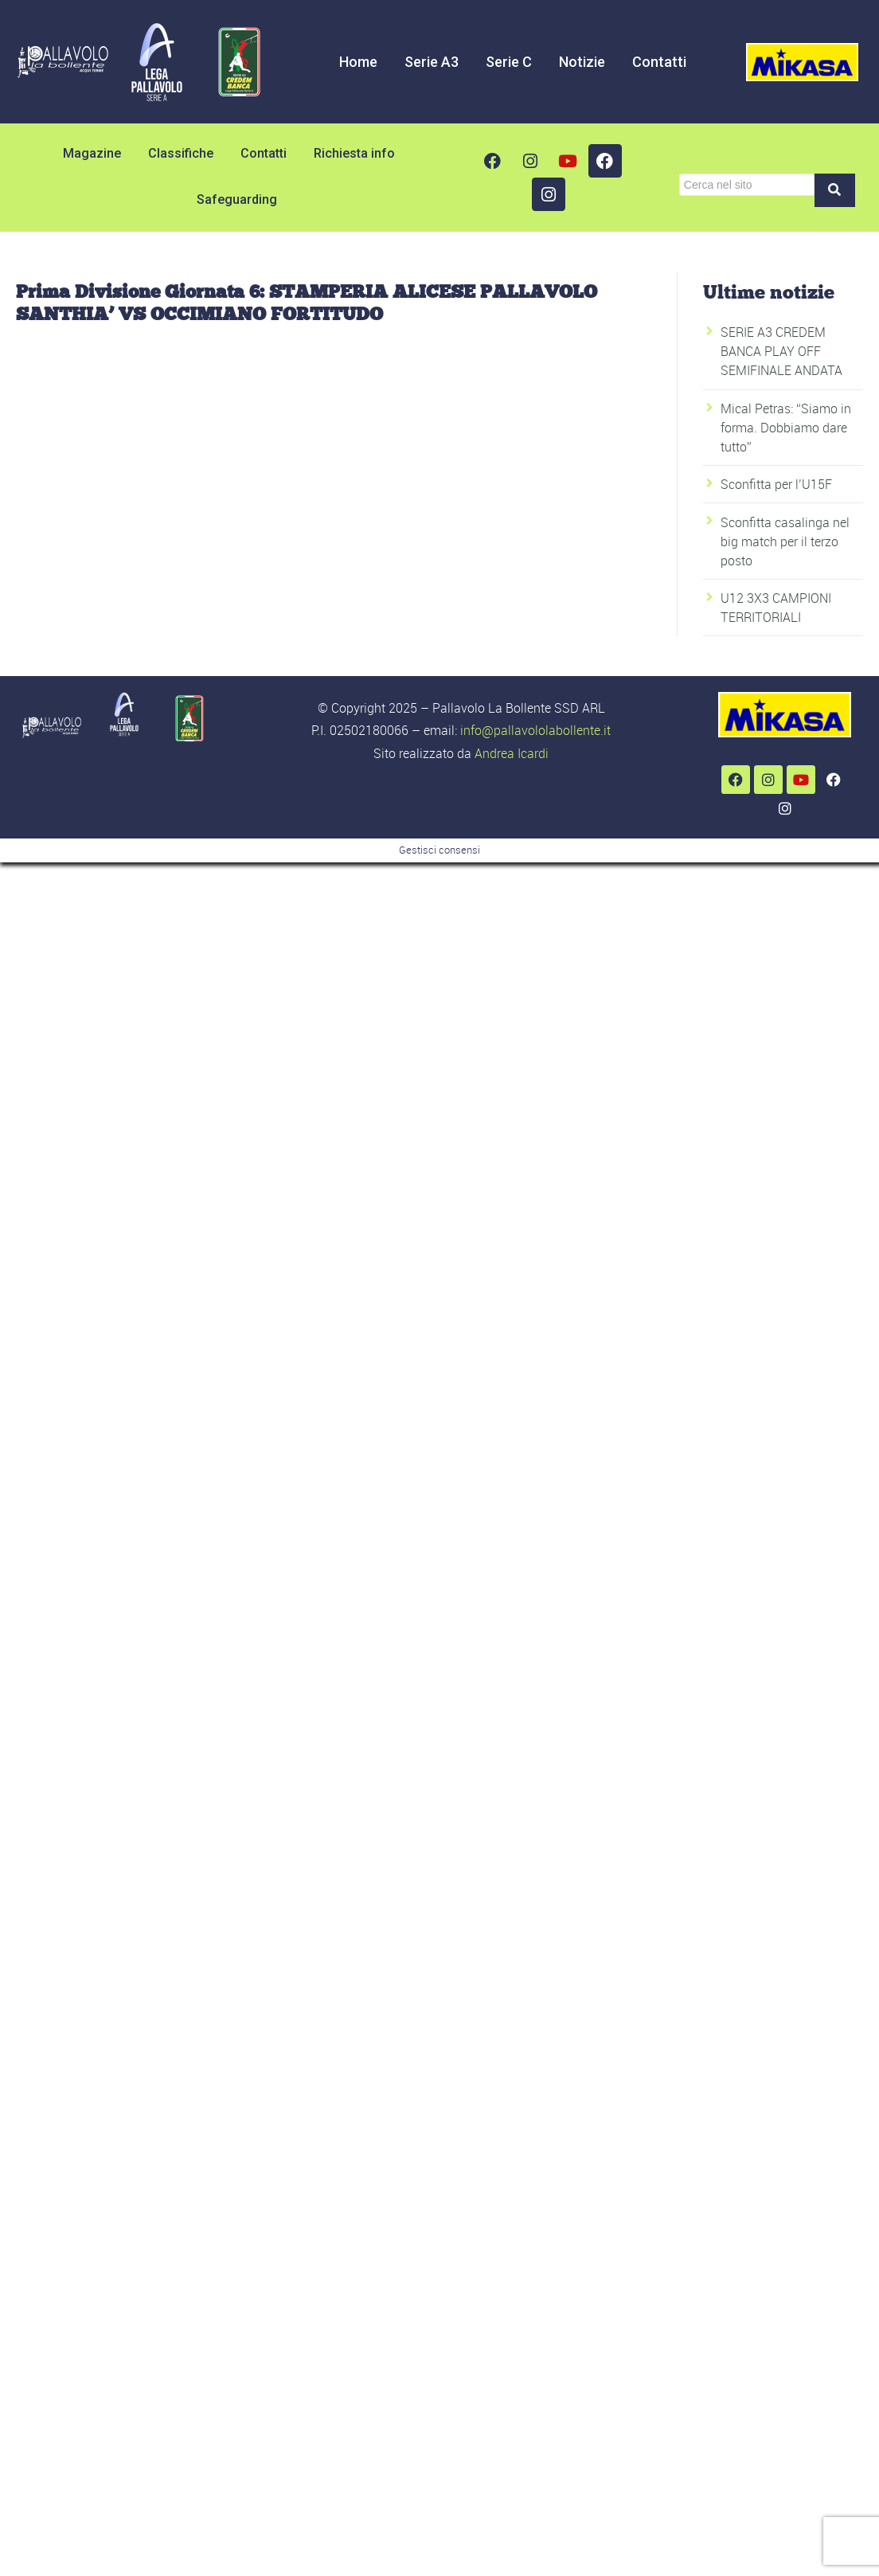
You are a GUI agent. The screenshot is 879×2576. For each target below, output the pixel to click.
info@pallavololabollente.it (535, 730)
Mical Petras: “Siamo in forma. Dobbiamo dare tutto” (786, 427)
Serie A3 (431, 61)
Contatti (659, 61)
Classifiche (180, 153)
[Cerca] (747, 185)
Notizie (582, 61)
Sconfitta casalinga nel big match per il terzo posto (785, 541)
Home (358, 61)
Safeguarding (237, 199)
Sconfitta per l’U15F (776, 484)
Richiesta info (354, 153)
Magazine (92, 153)
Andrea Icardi (512, 753)
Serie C (509, 61)
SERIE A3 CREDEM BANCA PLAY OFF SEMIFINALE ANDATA (781, 351)
